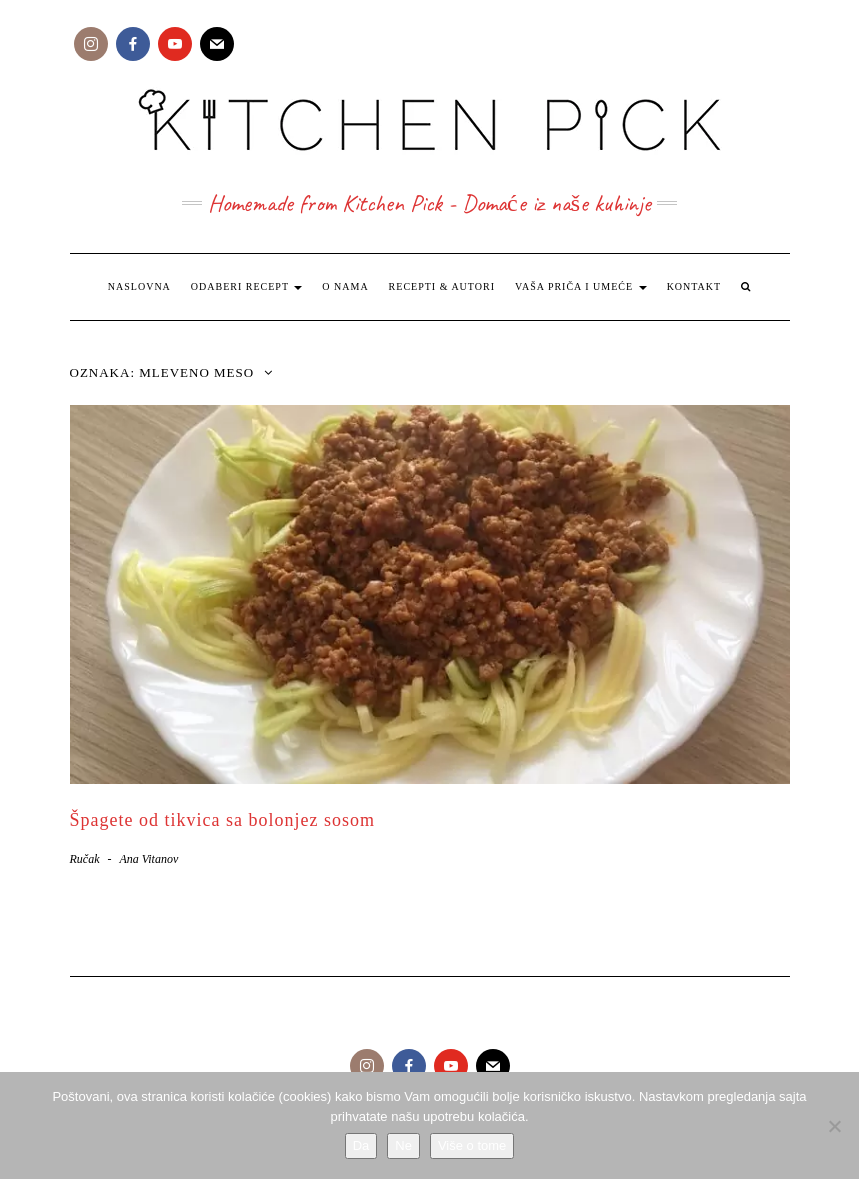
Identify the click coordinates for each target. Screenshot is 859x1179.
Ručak (85, 859)
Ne (403, 1145)
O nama (345, 286)
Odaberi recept (247, 286)
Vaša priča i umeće (581, 286)
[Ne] (834, 1126)
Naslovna (139, 286)
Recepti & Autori (442, 286)
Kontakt (694, 286)
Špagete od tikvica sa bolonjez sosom (222, 820)
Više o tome (472, 1145)
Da (361, 1145)
